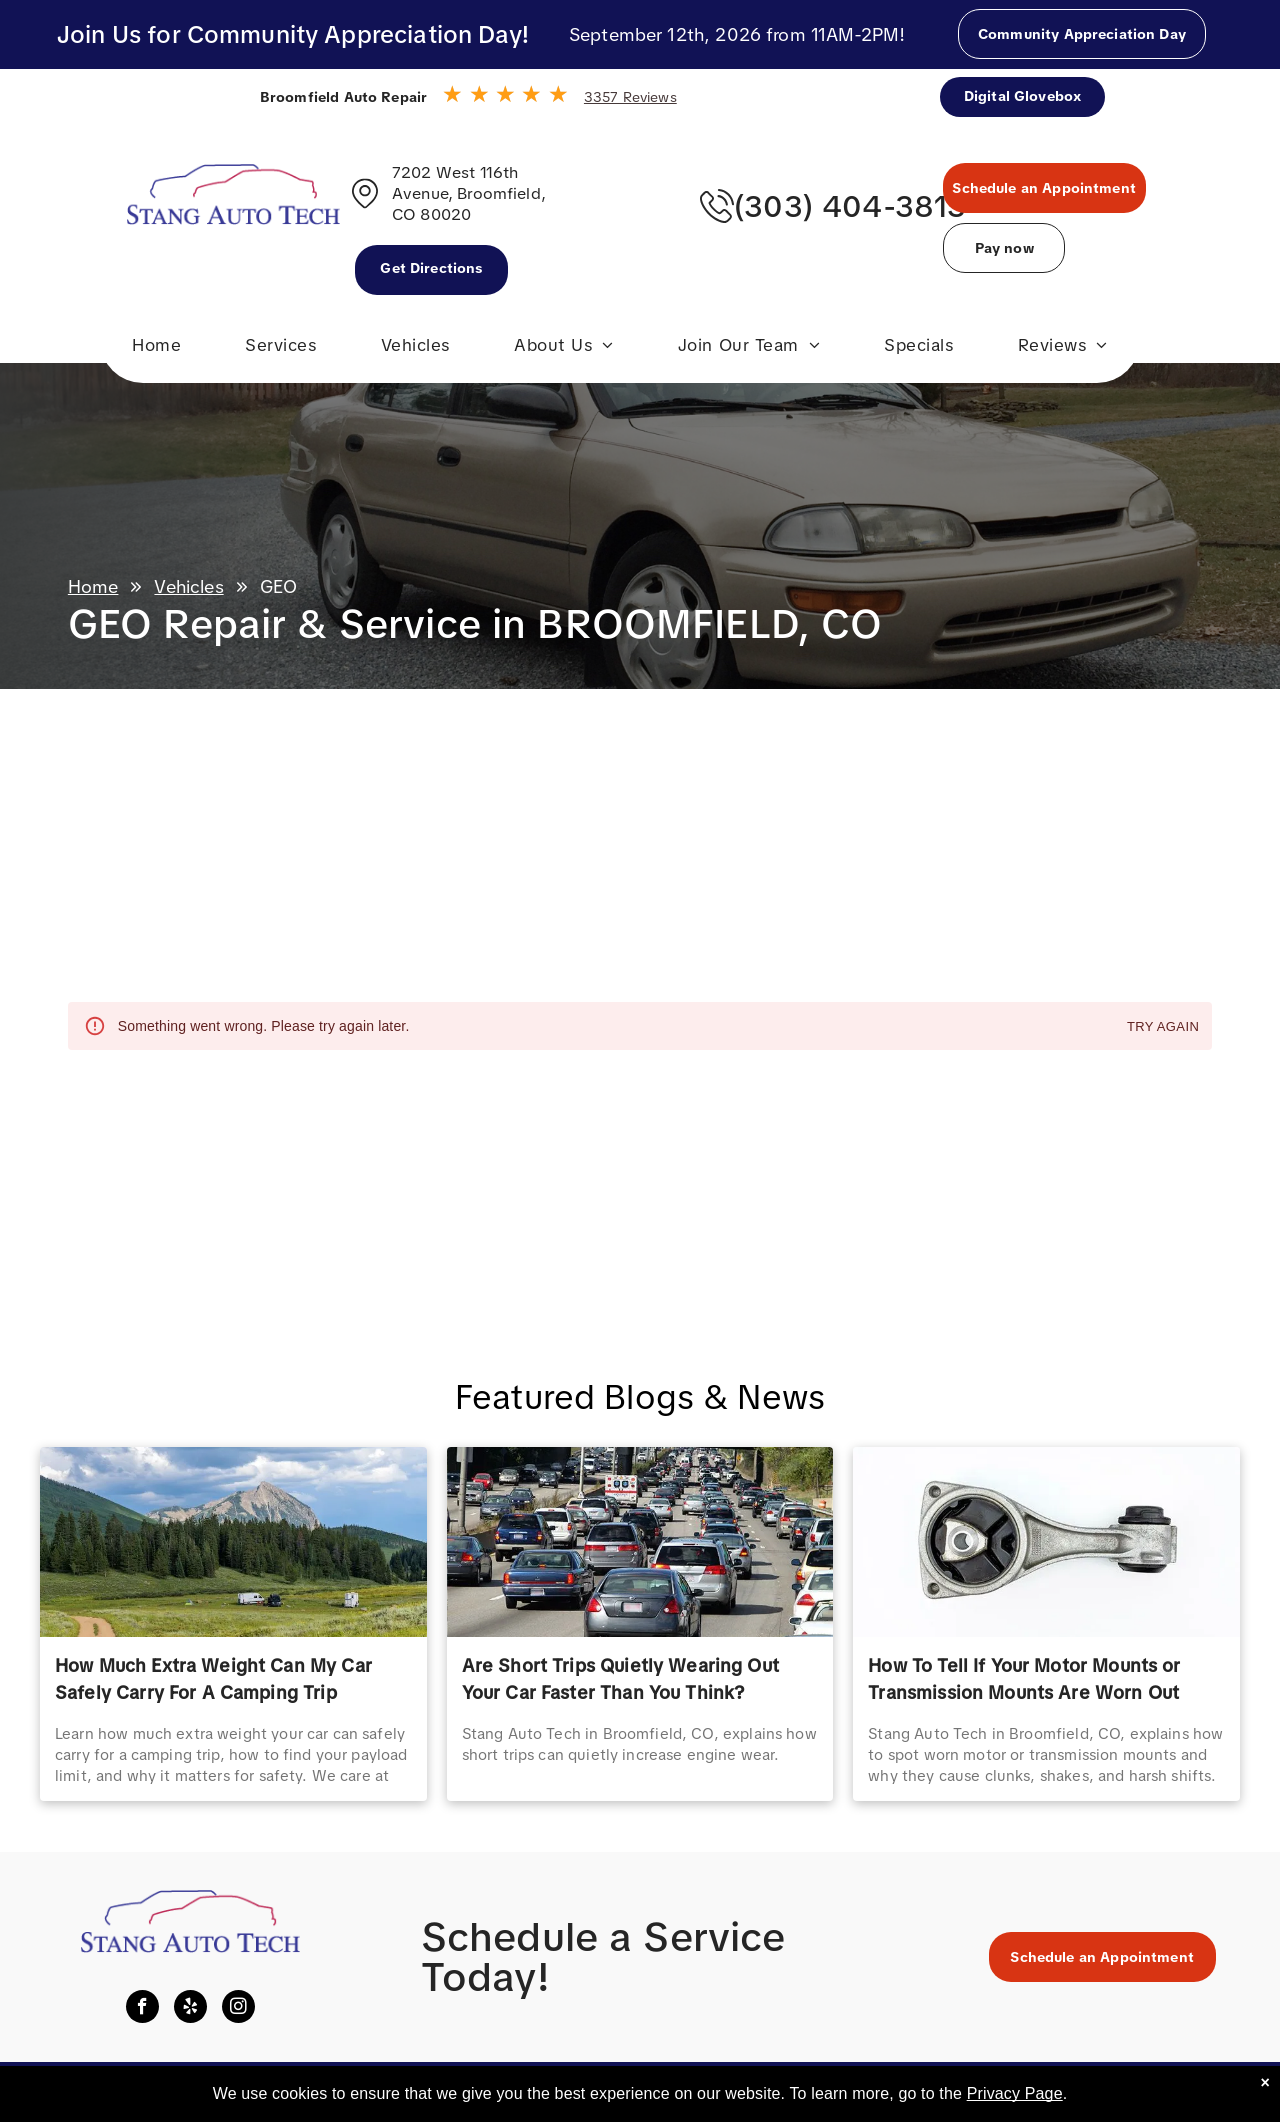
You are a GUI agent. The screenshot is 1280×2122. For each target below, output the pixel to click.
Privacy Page (1015, 2093)
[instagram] (238, 2009)
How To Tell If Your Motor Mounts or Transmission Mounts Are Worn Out (1024, 1679)
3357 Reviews (630, 97)
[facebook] (142, 2009)
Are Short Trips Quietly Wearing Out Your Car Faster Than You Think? (620, 1679)
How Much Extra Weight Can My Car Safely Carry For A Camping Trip (213, 1679)
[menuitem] (156, 350)
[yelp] (190, 2009)
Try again (1163, 1027)
